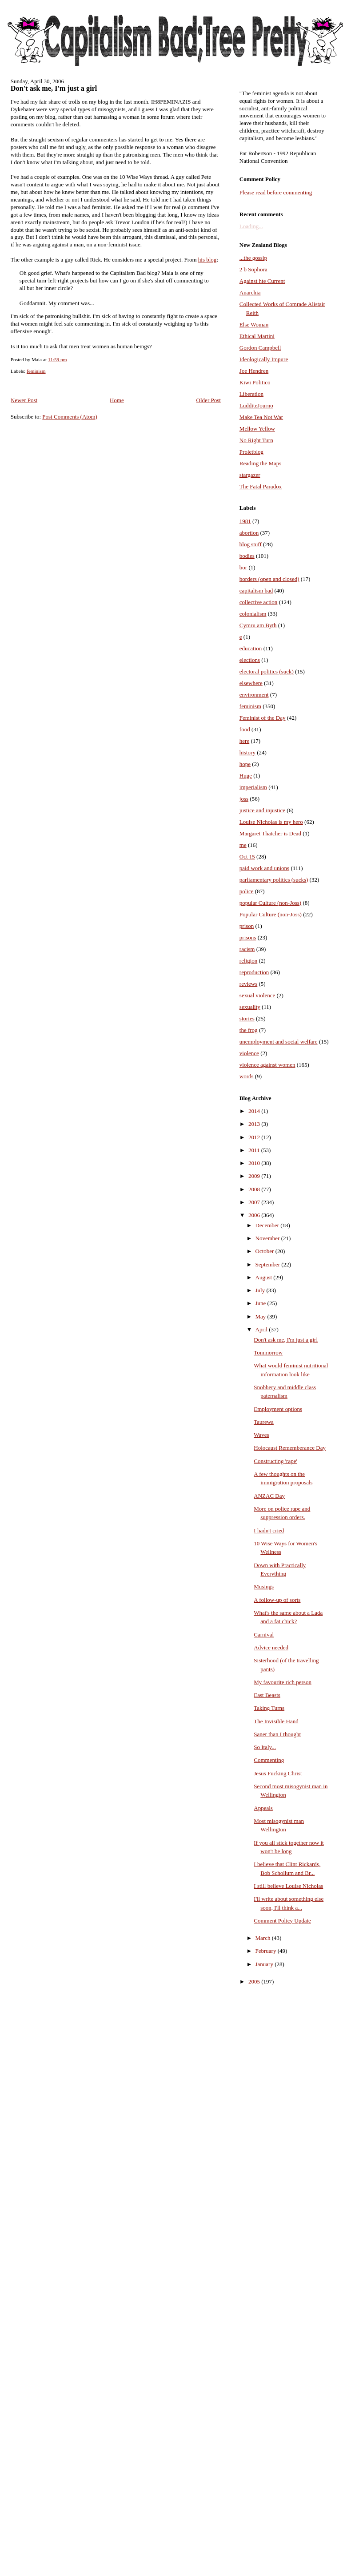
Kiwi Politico (255, 382)
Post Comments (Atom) (69, 416)
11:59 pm (57, 359)
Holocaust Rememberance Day (290, 1447)
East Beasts (267, 1695)
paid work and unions (264, 868)
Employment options (278, 1409)
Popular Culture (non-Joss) (270, 914)
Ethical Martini (257, 336)
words (246, 1076)
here (244, 741)
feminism (36, 371)
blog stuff (250, 544)
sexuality (249, 1007)
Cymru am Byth (258, 625)
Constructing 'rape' (275, 1461)
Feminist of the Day (262, 717)
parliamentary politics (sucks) (273, 879)
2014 (254, 1111)
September (268, 1264)
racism (247, 949)
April (262, 1329)
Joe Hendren (253, 370)
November (268, 1238)
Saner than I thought (277, 1734)
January (265, 1964)
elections (249, 660)
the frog (248, 1030)
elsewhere (251, 683)
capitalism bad (256, 590)
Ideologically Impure (263, 359)
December (268, 1225)
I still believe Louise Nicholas (288, 1886)
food (244, 729)
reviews (248, 983)
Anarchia (250, 292)
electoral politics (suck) (266, 671)
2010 (254, 1163)
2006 (254, 1215)
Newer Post (24, 400)
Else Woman (254, 324)
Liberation (251, 394)
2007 (254, 1202)
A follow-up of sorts (277, 1599)
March (263, 1938)
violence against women (267, 1064)
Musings (264, 1586)
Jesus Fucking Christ (278, 1773)
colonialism (253, 613)
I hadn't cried (269, 1530)
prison (246, 926)
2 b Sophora (253, 269)
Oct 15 (247, 856)
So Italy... (265, 1747)
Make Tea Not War (261, 417)
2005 (254, 1981)
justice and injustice (262, 810)
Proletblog (251, 451)
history (247, 752)
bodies (247, 555)
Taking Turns (269, 1708)
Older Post (208, 400)
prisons (247, 937)
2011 (254, 1150)
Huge (245, 775)
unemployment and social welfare (278, 1041)
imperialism (253, 787)
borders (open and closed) (269, 579)
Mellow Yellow (257, 428)
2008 (254, 1189)
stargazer (249, 475)
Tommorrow (268, 1352)
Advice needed (271, 1647)
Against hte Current (262, 281)
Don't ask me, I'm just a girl (54, 89)
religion (248, 960)
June (261, 1303)
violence (249, 1053)
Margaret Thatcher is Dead (270, 833)
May (261, 1316)
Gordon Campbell (260, 347)
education (250, 648)
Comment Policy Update (282, 1920)
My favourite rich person (282, 1682)
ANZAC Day (269, 1495)
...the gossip (253, 257)
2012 (254, 1137)
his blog (207, 259)
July (261, 1290)
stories (247, 1018)
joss (243, 798)
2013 (254, 1124)
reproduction (254, 972)
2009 (254, 1176)
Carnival (264, 1634)
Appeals (263, 1808)
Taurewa (264, 1422)
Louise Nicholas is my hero (271, 821)
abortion (249, 532)
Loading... (251, 226)
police (246, 891)
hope (245, 764)
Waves (261, 1434)
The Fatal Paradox (260, 486)
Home (117, 400)
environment (254, 694)
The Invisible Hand (276, 1721)
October (265, 1251)
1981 (245, 521)
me (243, 845)
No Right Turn (256, 440)
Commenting (269, 1760)
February (266, 1950)
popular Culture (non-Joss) (270, 902)
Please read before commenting (275, 192)
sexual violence (257, 995)
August (264, 1277)
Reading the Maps (260, 463)
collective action (258, 602)
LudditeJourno (256, 405)
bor (243, 567)
